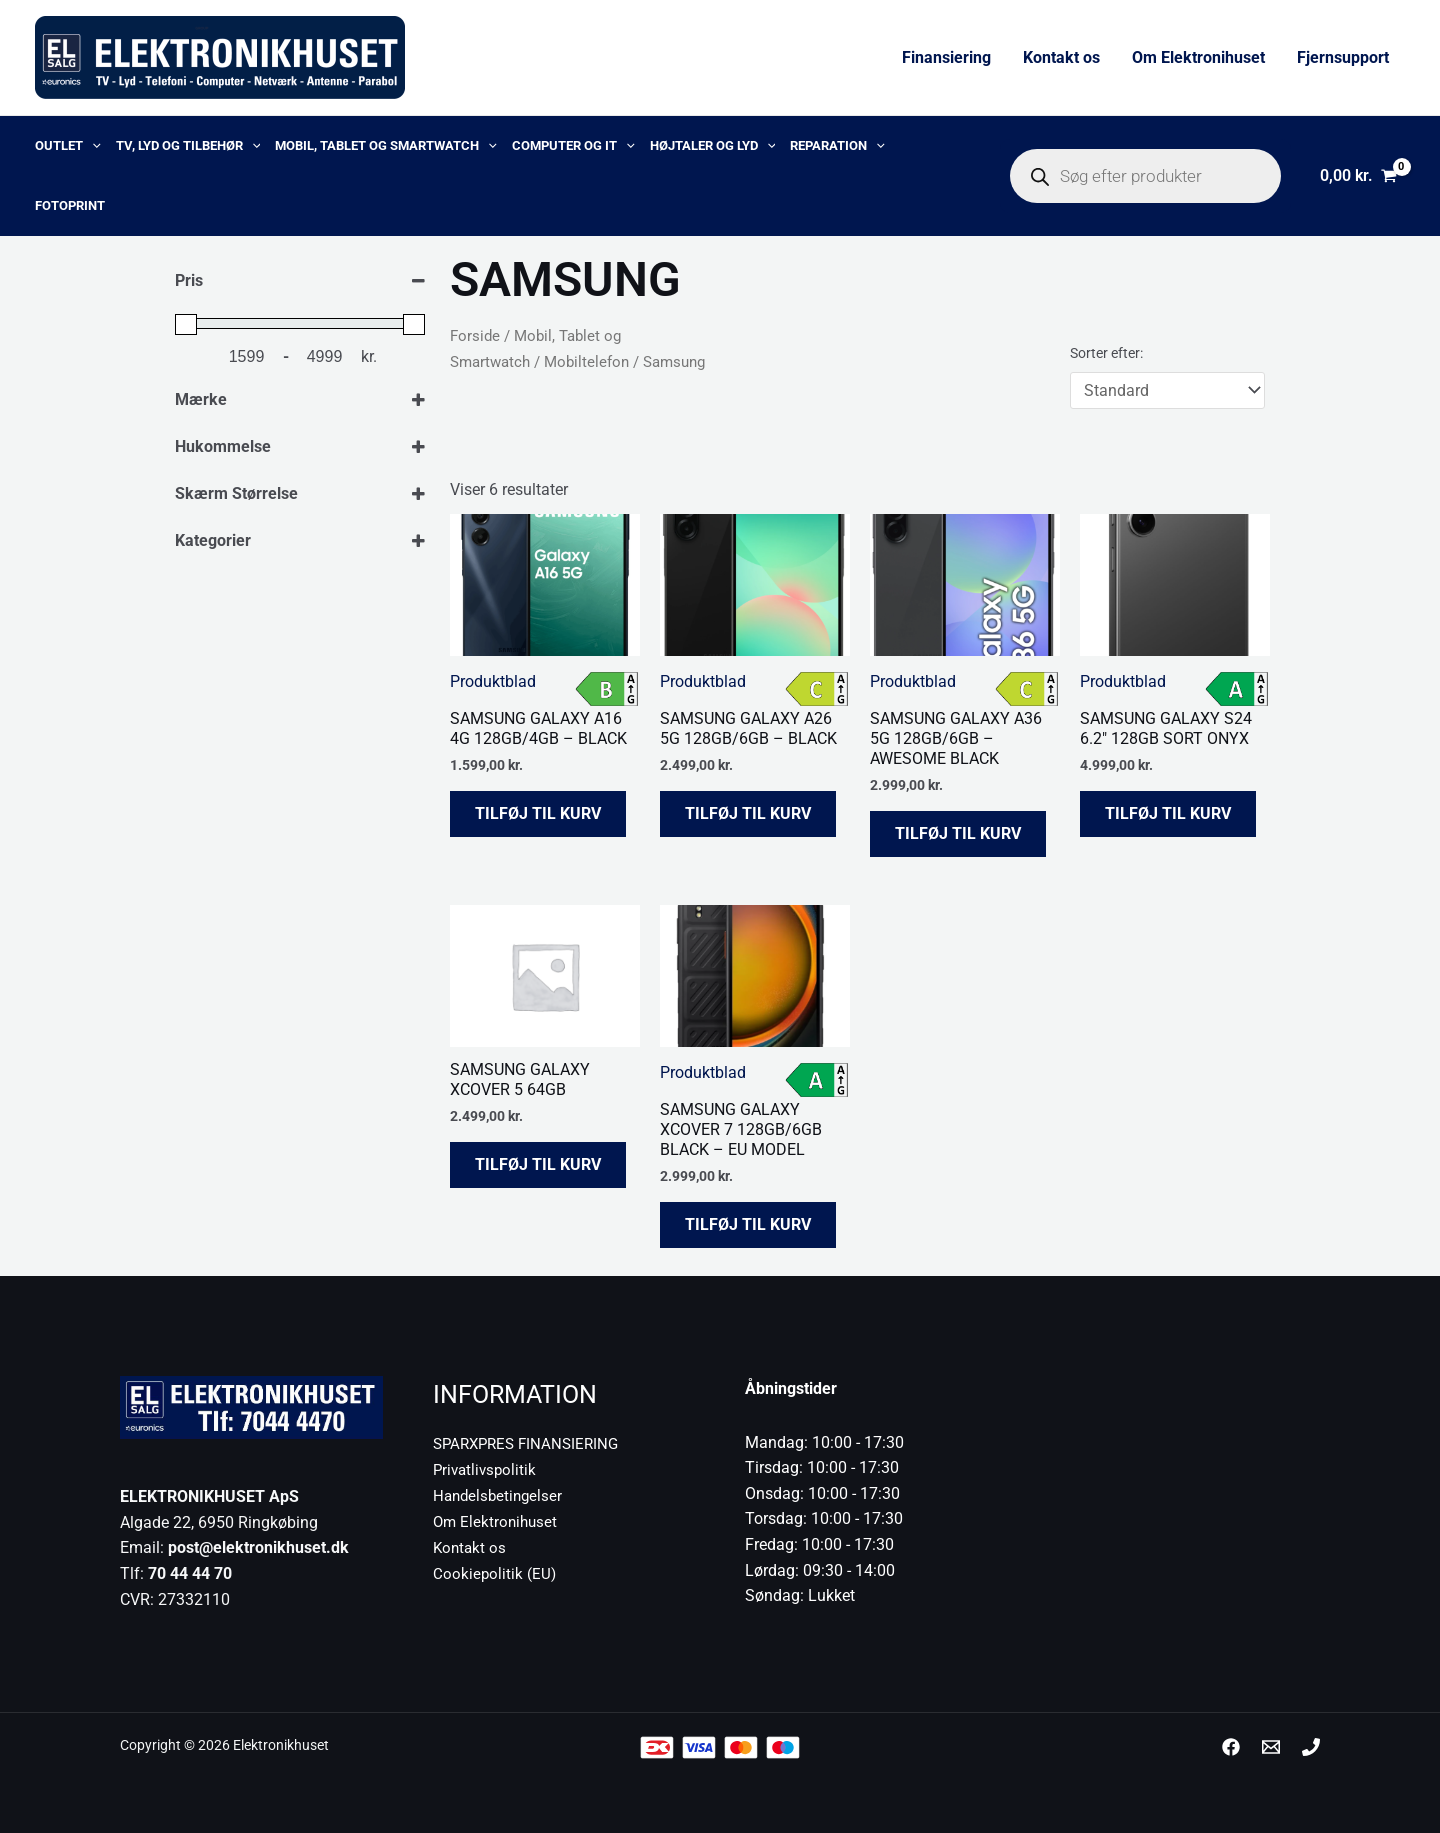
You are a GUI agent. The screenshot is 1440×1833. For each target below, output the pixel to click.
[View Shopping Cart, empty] (1358, 176)
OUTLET (68, 146)
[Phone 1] (1311, 1747)
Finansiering (946, 57)
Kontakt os (1061, 57)
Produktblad (493, 681)
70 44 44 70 (190, 1573)
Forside (475, 336)
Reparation (837, 146)
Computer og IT (573, 146)
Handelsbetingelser (500, 1494)
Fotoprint (70, 205)
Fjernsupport (1343, 57)
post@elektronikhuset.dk (258, 1547)
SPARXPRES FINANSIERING (531, 1443)
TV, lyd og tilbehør (188, 146)
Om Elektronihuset (1198, 57)
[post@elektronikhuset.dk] (1271, 1747)
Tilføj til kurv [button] (538, 813)
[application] (92, 146)
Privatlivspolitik (487, 1469)
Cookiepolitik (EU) (495, 1571)
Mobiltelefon (586, 362)
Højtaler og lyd (713, 146)
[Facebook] (1231, 1747)
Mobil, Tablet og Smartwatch (386, 146)
